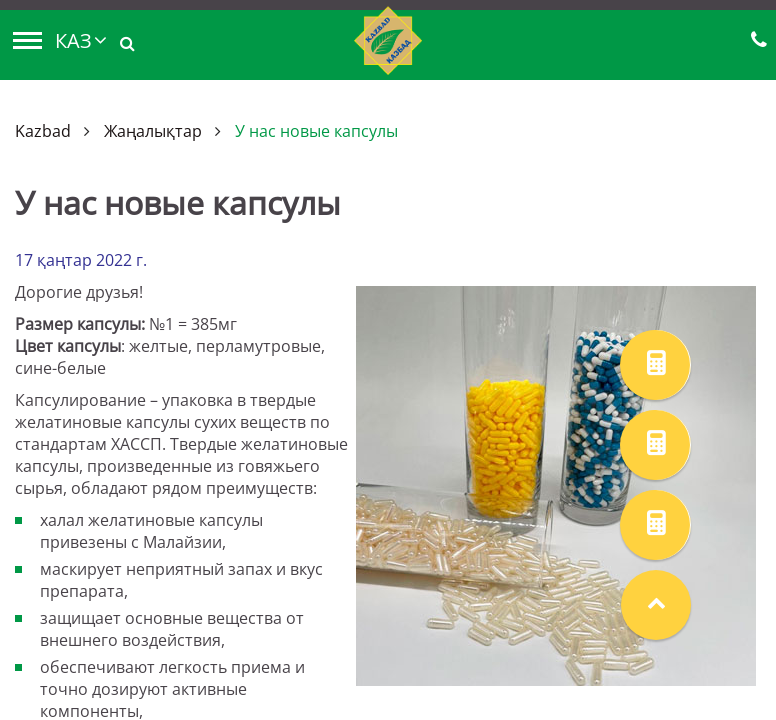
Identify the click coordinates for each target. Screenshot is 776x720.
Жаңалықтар (153, 131)
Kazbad (43, 131)
